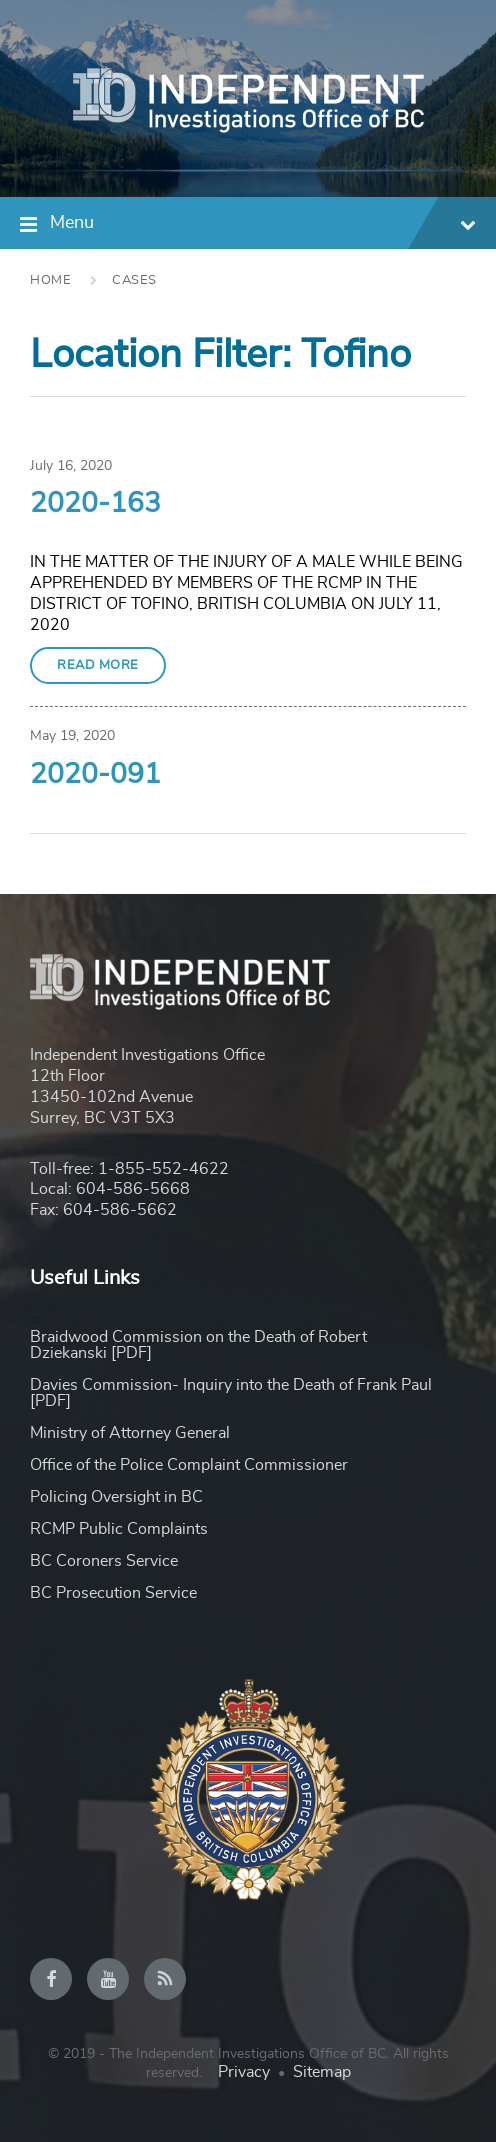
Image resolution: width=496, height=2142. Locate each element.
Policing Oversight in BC (116, 1497)
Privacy (244, 2072)
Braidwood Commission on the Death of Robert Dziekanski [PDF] (198, 1345)
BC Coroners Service (104, 1561)
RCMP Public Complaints (119, 1529)
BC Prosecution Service (113, 1593)
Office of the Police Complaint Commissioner (189, 1465)
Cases (134, 280)
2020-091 (95, 775)
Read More (98, 665)
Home (50, 280)
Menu (263, 225)
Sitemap (322, 2072)
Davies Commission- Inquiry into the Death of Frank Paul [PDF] (231, 1393)
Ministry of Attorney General (130, 1433)
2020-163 (95, 504)
